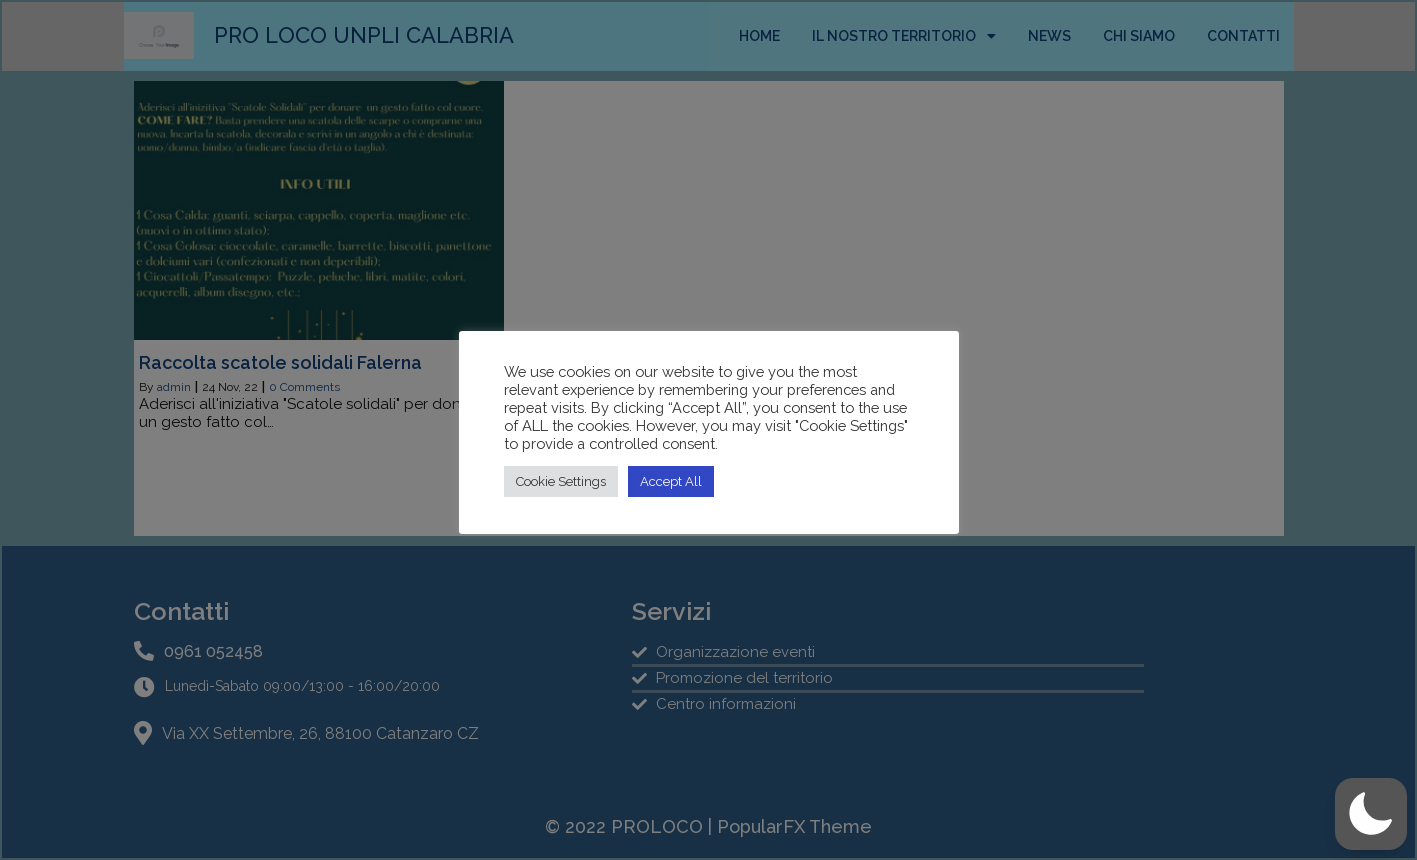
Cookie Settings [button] (561, 481)
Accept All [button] (671, 481)
